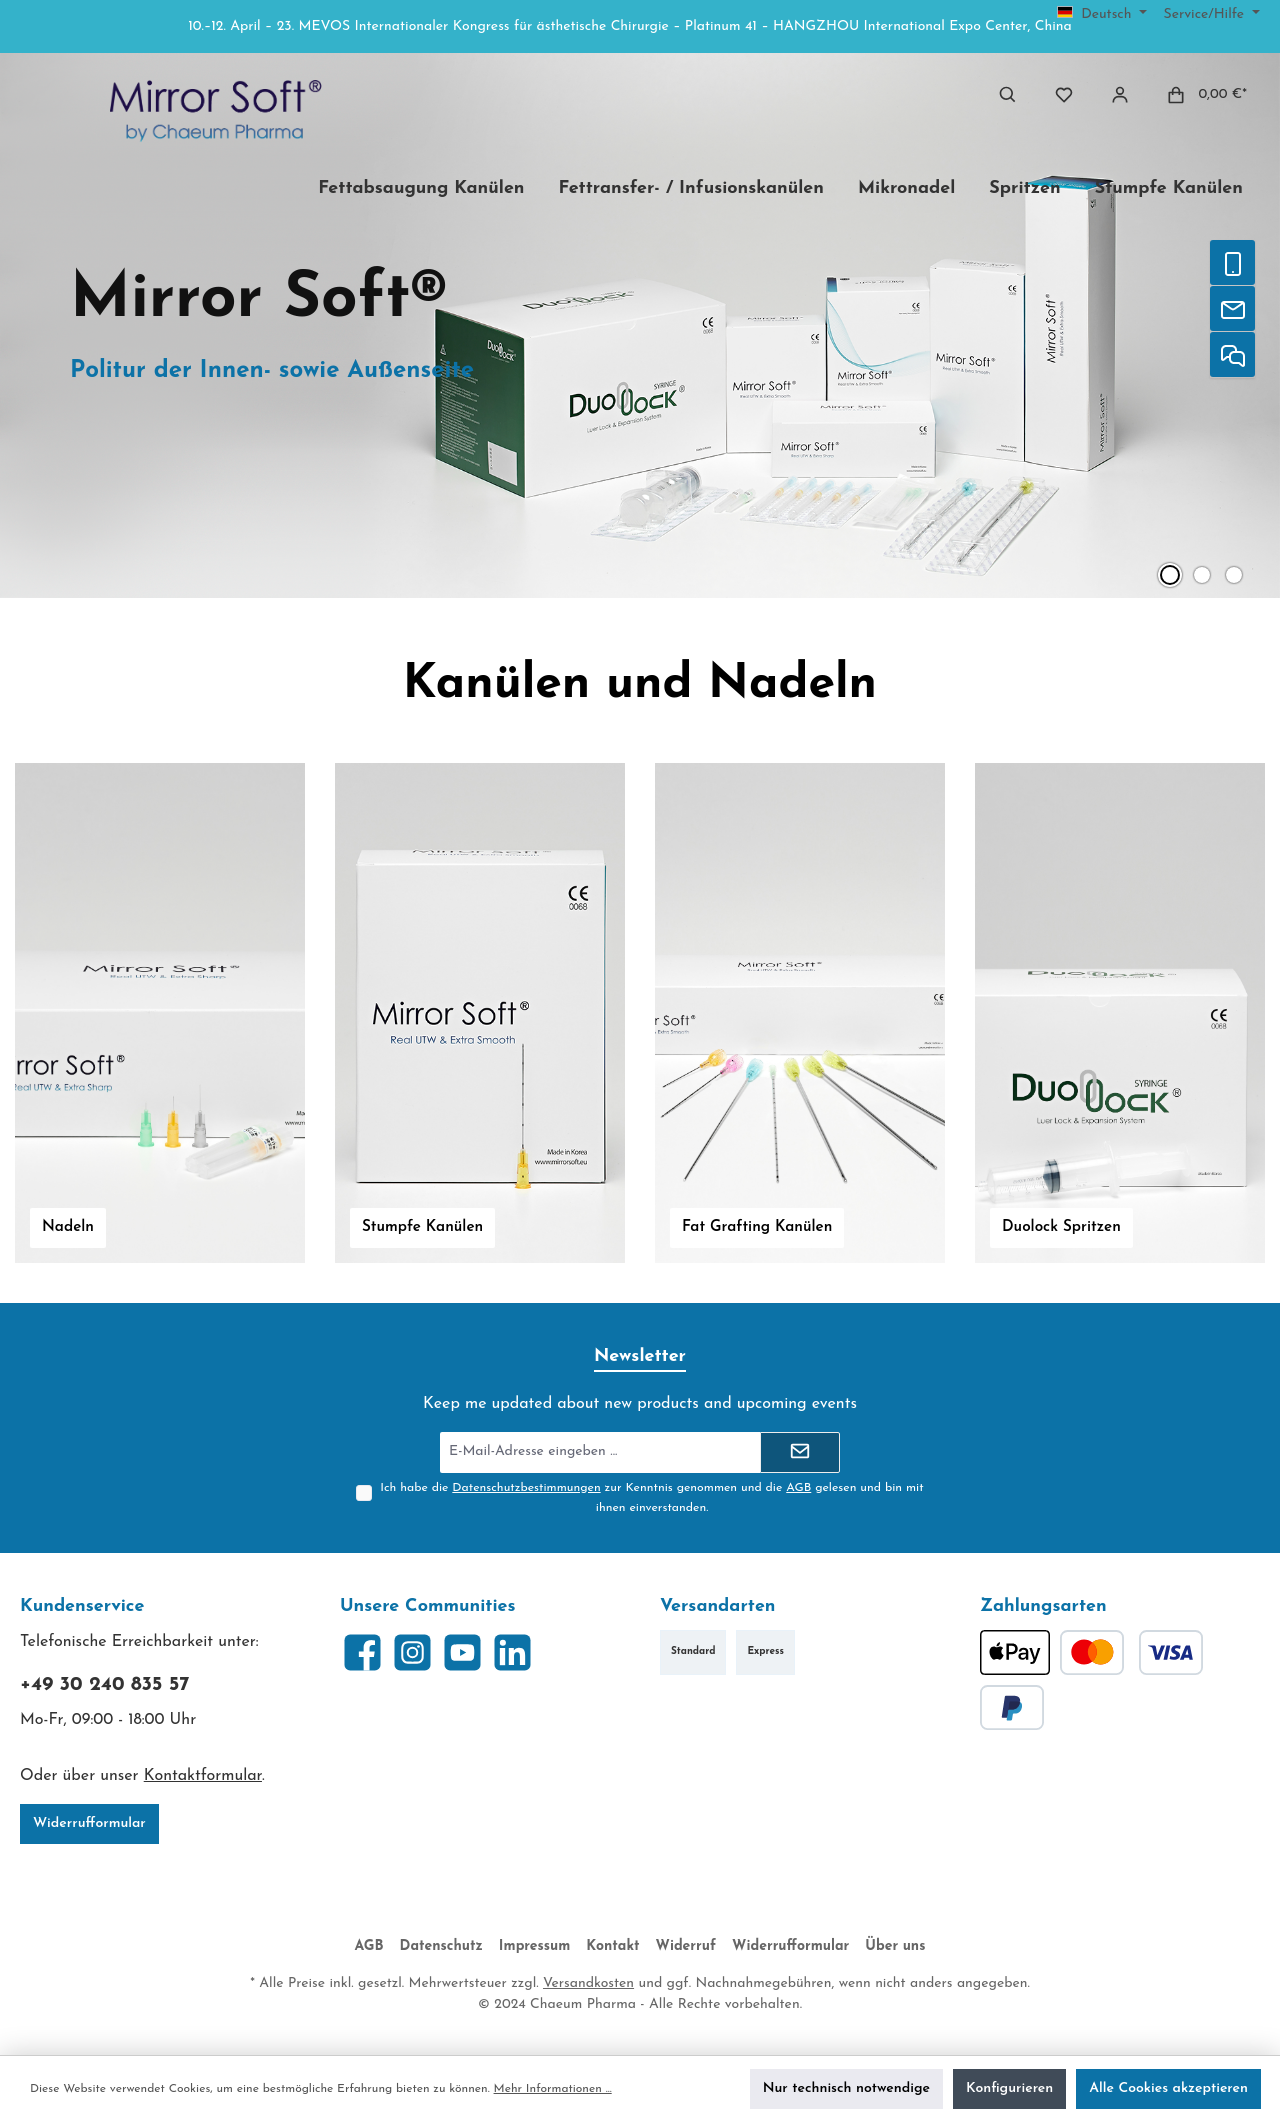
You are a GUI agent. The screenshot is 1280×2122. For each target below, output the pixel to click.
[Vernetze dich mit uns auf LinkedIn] (512, 1652)
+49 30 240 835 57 (104, 1685)
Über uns (895, 1946)
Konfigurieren (1009, 2088)
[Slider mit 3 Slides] (640, 325)
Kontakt (612, 1946)
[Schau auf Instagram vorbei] (412, 1652)
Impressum (534, 1946)
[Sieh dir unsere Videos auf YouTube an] (462, 1652)
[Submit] (800, 1452)
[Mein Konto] (1120, 94)
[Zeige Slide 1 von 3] (1170, 575)
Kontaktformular (203, 1776)
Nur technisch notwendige (846, 2088)
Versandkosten (588, 1983)
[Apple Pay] (1015, 1652)
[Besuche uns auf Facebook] (362, 1652)
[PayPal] (1012, 1707)
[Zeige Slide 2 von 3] (1202, 575)
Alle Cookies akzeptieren (1168, 2088)
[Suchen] (1008, 94)
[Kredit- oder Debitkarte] (1131, 1652)
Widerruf (686, 1946)
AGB (798, 1488)
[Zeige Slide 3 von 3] (1234, 575)
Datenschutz (441, 1946)
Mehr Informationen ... (553, 2089)
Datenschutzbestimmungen (526, 1488)
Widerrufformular (89, 1823)
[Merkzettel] (1064, 94)
